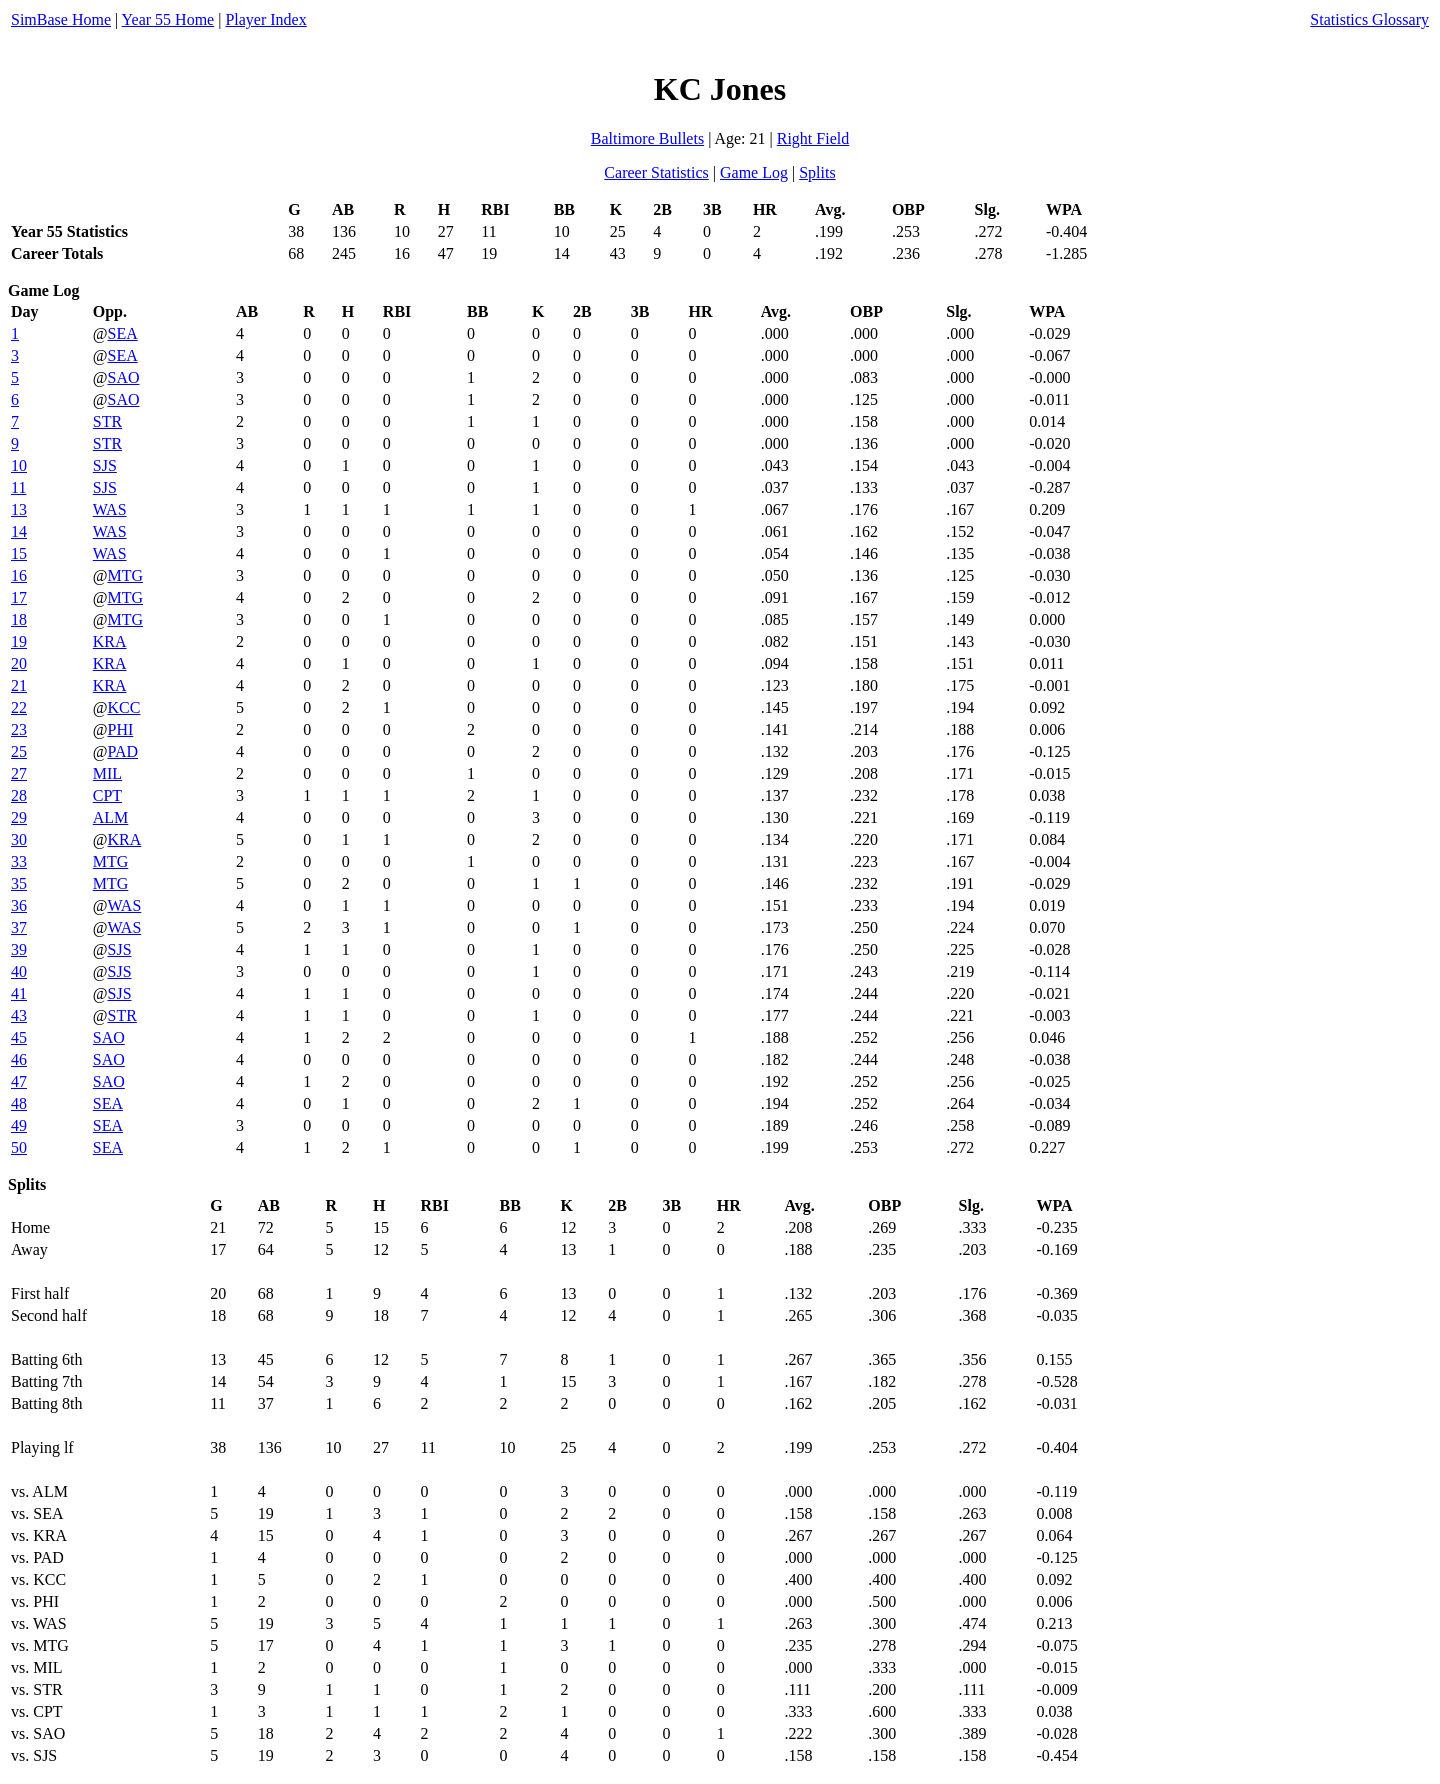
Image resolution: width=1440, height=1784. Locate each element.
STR (107, 421)
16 (19, 575)
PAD (123, 751)
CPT (107, 795)
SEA (123, 333)
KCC (124, 707)
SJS (105, 465)
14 (19, 531)
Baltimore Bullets (647, 138)
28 (19, 795)
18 (19, 619)
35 (19, 883)
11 (18, 487)
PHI (121, 729)
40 (19, 971)
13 (19, 509)
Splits (817, 172)
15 (19, 553)
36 (19, 905)
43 (19, 1015)
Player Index (265, 19)
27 (19, 773)
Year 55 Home (168, 19)
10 (19, 465)
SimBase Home (61, 19)
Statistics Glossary (1369, 19)
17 (19, 597)
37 (19, 927)
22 (19, 707)
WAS (110, 509)
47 (19, 1081)
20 (19, 663)
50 (19, 1147)
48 (19, 1103)
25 (19, 751)
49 (19, 1125)
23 (19, 729)
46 (19, 1059)
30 (19, 839)
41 (19, 993)
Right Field (813, 138)
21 (19, 685)
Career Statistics (656, 172)
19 (19, 641)
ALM (111, 817)
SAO (124, 377)
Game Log (754, 172)
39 (19, 949)
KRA (110, 641)
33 (19, 861)
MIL (107, 773)
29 (19, 817)
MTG (126, 575)
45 (19, 1037)
